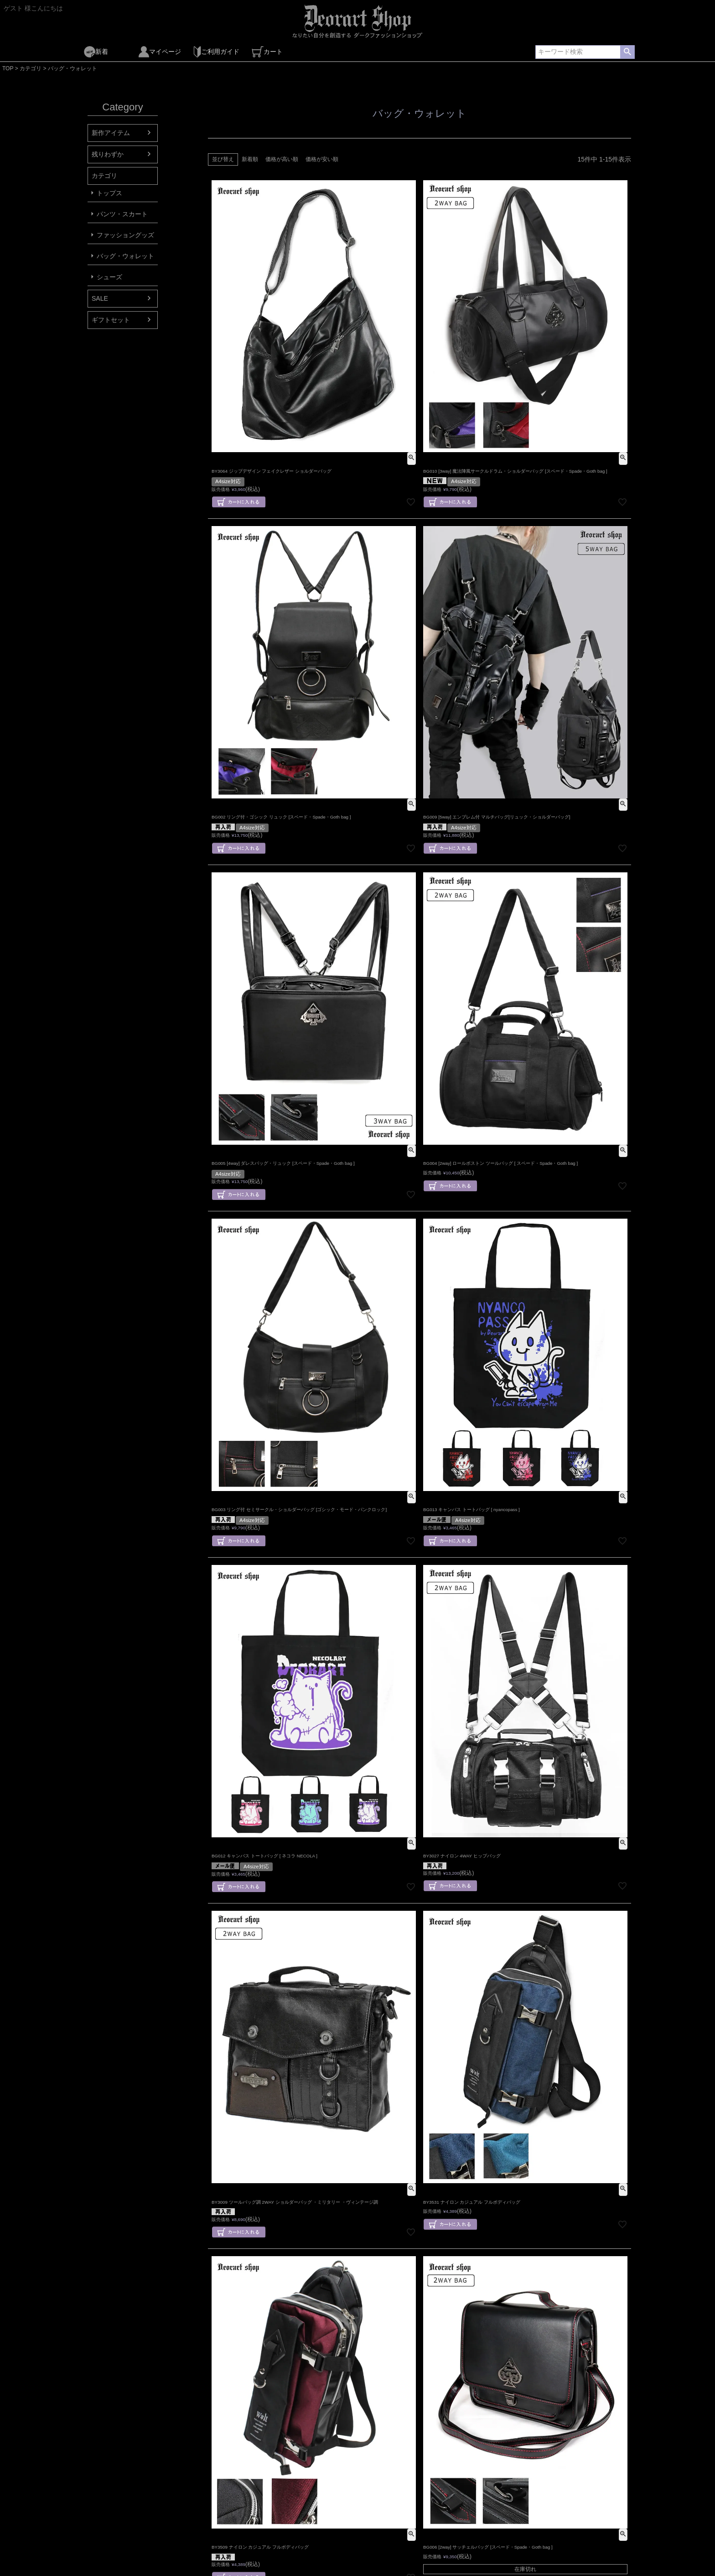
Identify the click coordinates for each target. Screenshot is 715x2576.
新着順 (250, 159)
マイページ (160, 51)
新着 (96, 51)
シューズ (109, 277)
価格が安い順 (322, 159)
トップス (109, 193)
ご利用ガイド (216, 51)
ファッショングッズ (125, 235)
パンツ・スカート (122, 214)
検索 (627, 52)
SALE (100, 298)
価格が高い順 (281, 159)
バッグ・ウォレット (125, 256)
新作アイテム (111, 132)
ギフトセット (111, 319)
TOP (7, 68)
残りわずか (108, 154)
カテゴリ (30, 68)
